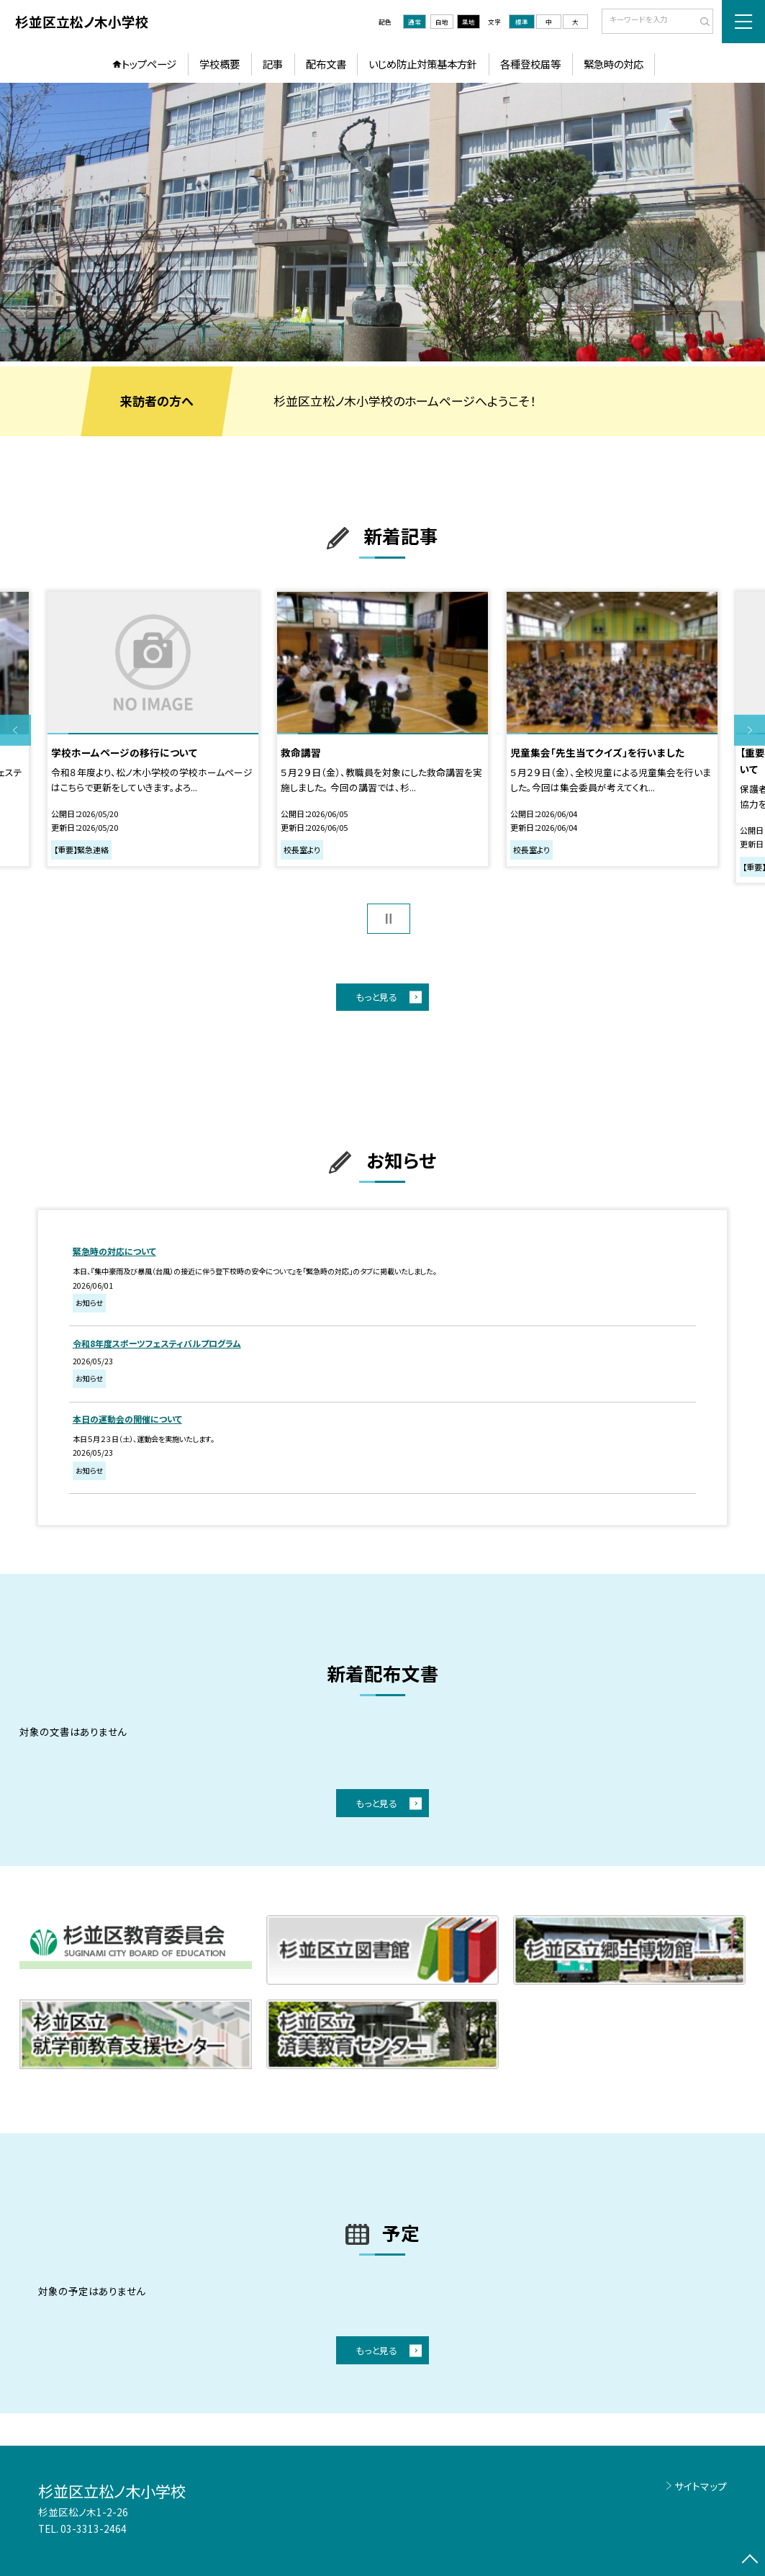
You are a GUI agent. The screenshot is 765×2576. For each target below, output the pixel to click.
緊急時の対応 (613, 63)
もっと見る (376, 997)
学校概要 (219, 63)
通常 (414, 21)
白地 (441, 21)
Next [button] (749, 730)
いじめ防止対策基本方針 (422, 63)
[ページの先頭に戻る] (749, 2560)
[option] (382, 222)
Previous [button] (15, 730)
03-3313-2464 (93, 2528)
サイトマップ (700, 2486)
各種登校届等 (530, 63)
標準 (521, 21)
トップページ (149, 63)
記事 (273, 63)
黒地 (468, 21)
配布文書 (326, 63)
